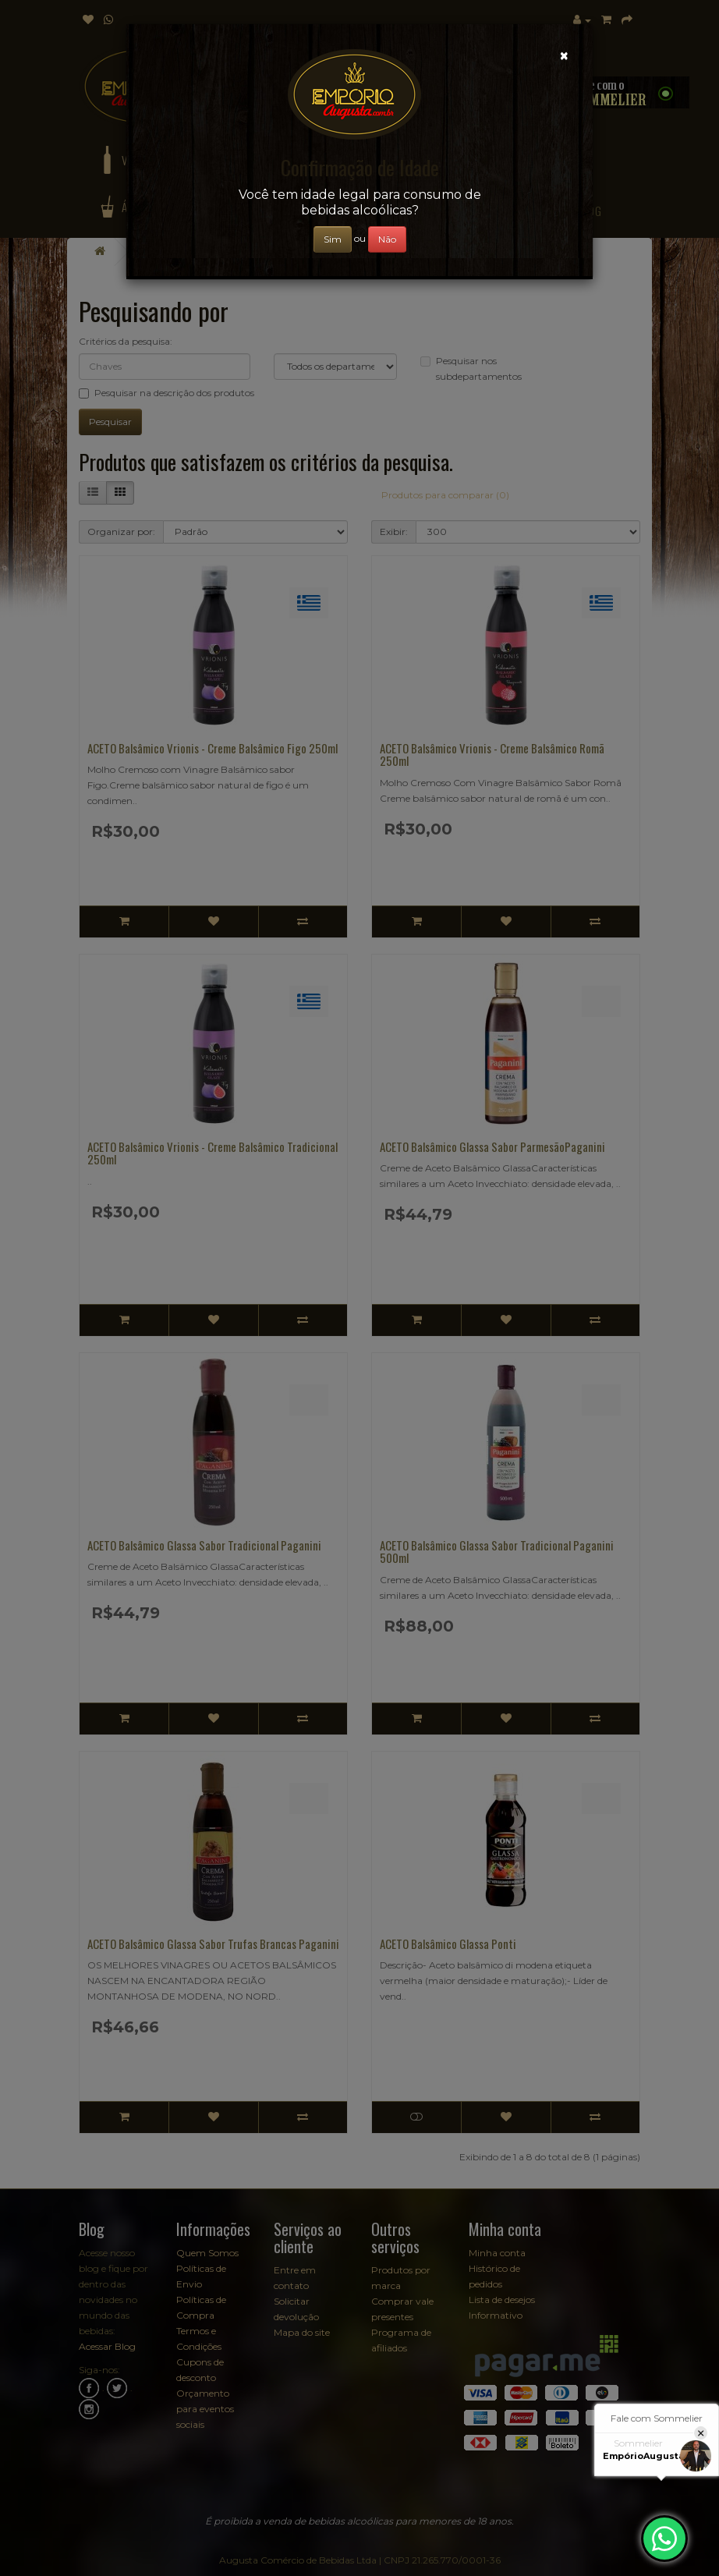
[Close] (564, 56)
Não (387, 239)
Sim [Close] (333, 239)
